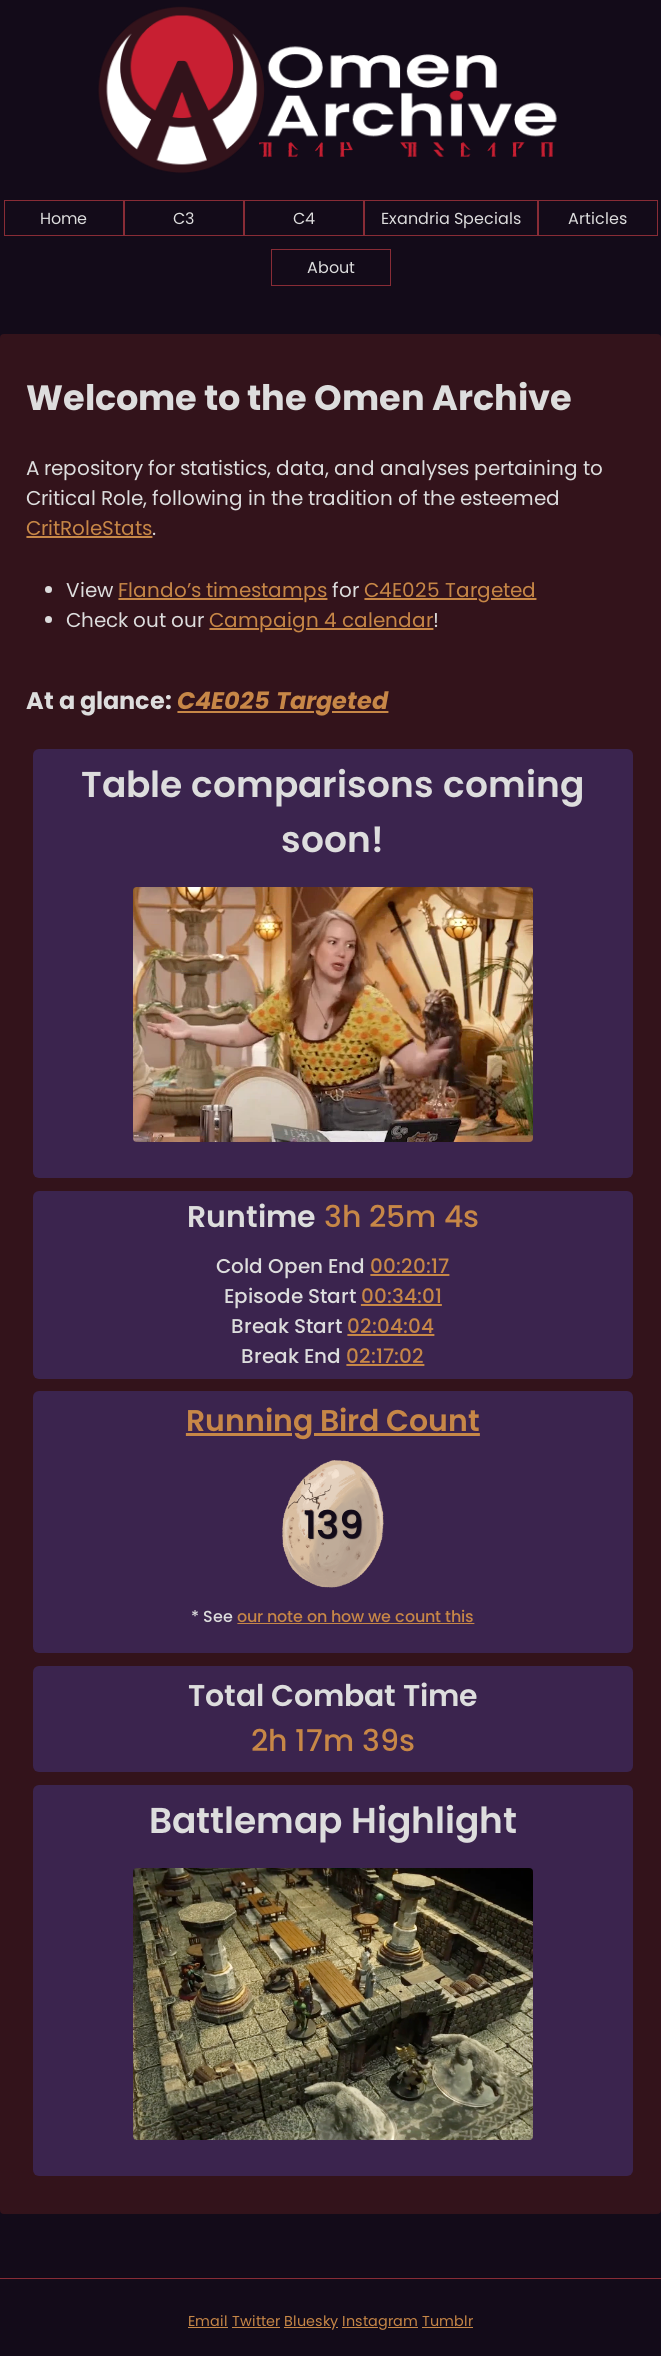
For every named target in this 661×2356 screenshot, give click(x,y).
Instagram (380, 2321)
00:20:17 (409, 1266)
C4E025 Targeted (450, 590)
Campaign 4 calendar (321, 620)
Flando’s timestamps (222, 590)
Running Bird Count (333, 1421)
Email (208, 2321)
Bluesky (311, 2321)
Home (63, 218)
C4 (304, 218)
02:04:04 (390, 1326)
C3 (183, 218)
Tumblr (447, 2321)
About (331, 267)
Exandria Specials (451, 218)
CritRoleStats (89, 528)
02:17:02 (385, 1356)
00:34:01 (401, 1296)
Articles (597, 218)
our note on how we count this (355, 1616)
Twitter (256, 2321)
